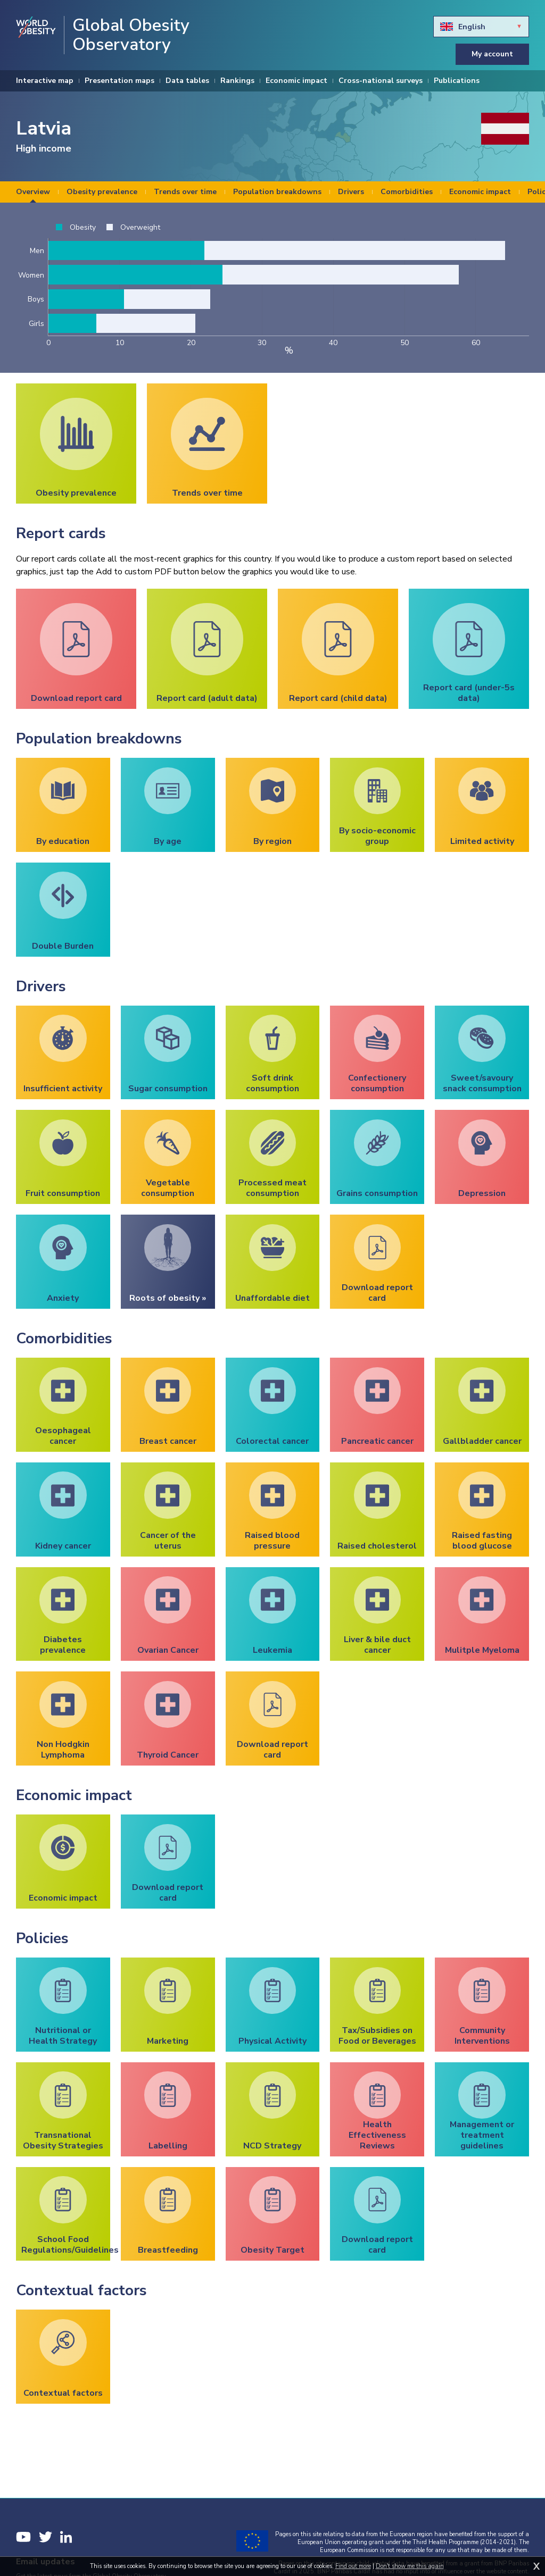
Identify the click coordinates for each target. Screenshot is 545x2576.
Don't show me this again (410, 2566)
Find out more (353, 2566)
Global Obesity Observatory (130, 35)
